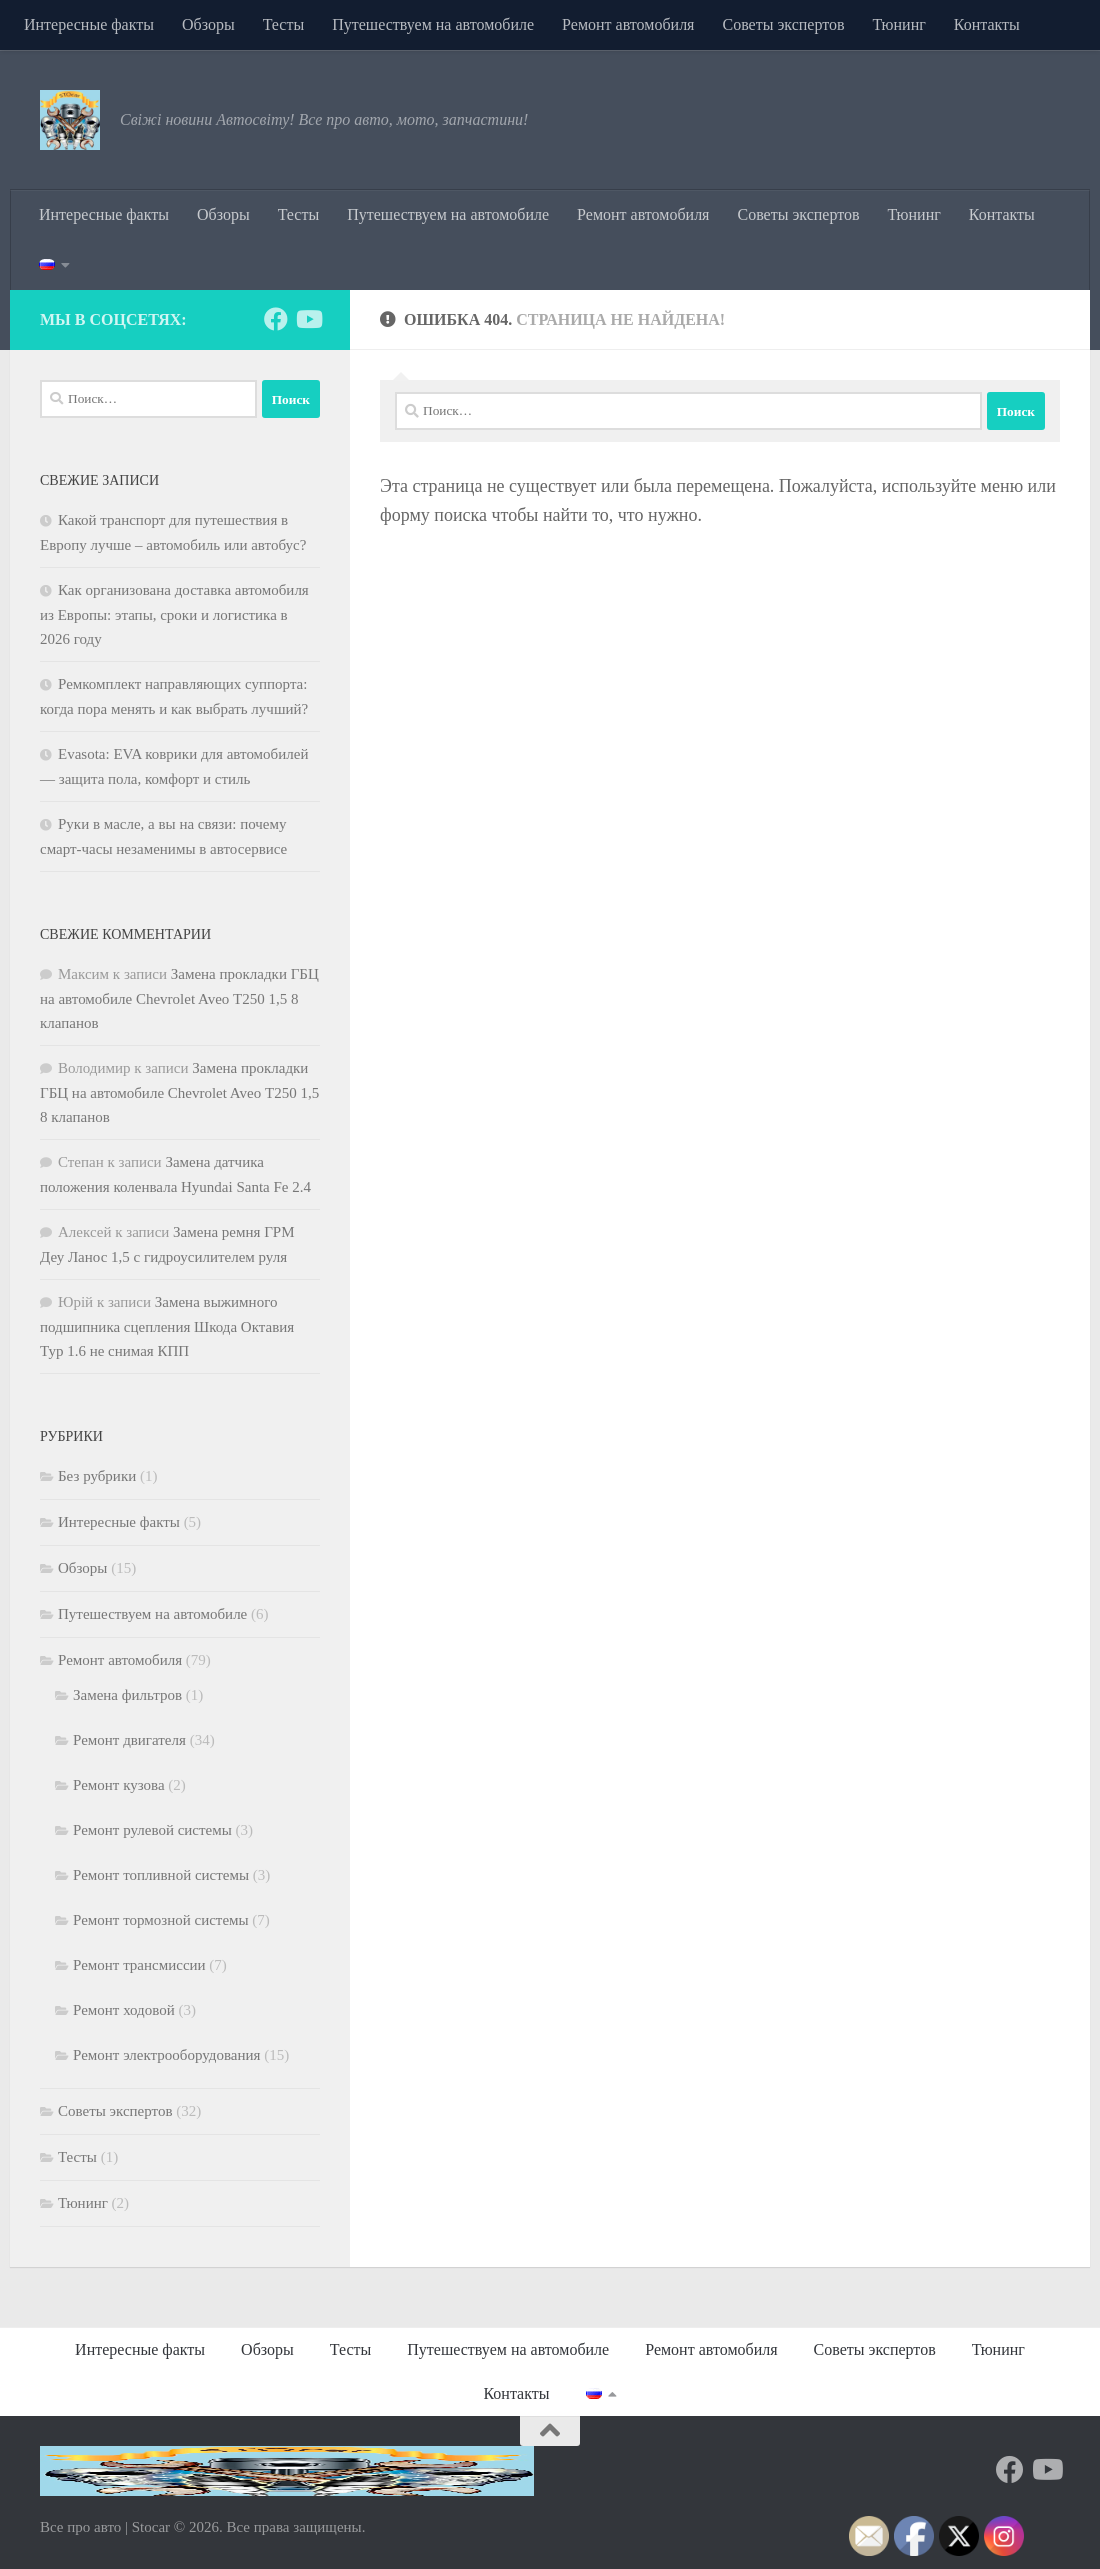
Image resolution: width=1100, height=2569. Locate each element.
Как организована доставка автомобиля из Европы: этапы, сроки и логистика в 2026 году (174, 614)
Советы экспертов (783, 24)
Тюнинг (899, 24)
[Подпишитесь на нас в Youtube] (308, 319)
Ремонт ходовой (124, 2010)
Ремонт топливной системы (161, 1875)
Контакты (987, 24)
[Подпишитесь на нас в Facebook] (276, 319)
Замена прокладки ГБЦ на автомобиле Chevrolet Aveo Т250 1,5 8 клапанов (179, 998)
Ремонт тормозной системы (161, 1920)
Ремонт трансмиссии (139, 1965)
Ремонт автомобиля (628, 24)
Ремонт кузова (119, 1785)
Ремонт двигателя (129, 1740)
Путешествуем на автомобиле (433, 24)
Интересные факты (89, 24)
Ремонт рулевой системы (152, 1830)
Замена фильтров (127, 1695)
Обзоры (208, 24)
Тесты (284, 24)
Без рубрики (97, 1476)
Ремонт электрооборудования (166, 2055)
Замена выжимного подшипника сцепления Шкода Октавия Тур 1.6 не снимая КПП (167, 1326)
